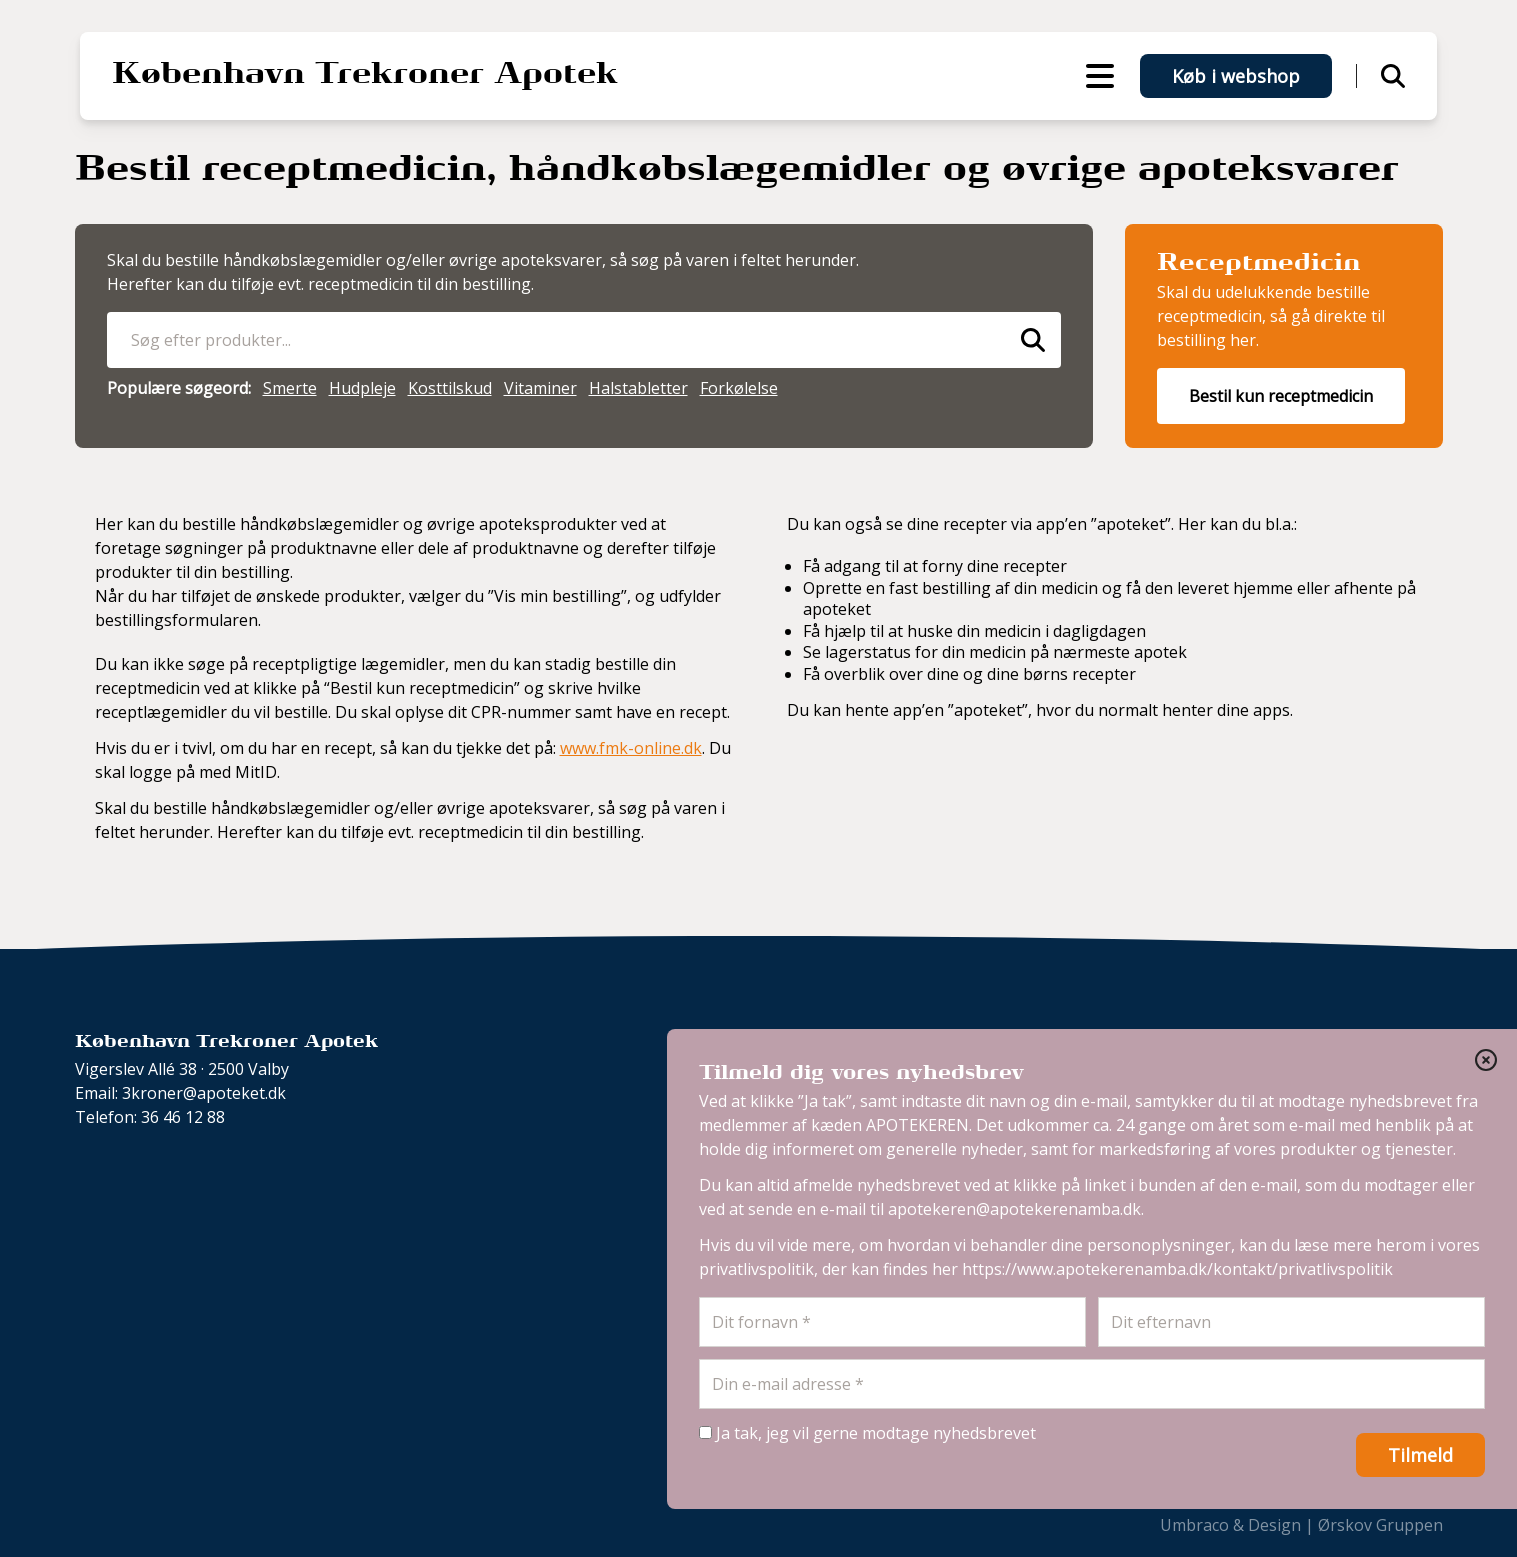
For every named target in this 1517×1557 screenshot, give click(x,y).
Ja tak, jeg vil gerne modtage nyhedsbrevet (867, 1433)
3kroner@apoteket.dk (204, 1093)
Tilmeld (1420, 1455)
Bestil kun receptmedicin (1281, 396)
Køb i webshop (1236, 76)
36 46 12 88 (183, 1117)
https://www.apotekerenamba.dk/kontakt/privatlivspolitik (1177, 1269)
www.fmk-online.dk (631, 748)
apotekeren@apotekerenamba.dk (1014, 1209)
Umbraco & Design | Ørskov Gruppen (1301, 1525)
